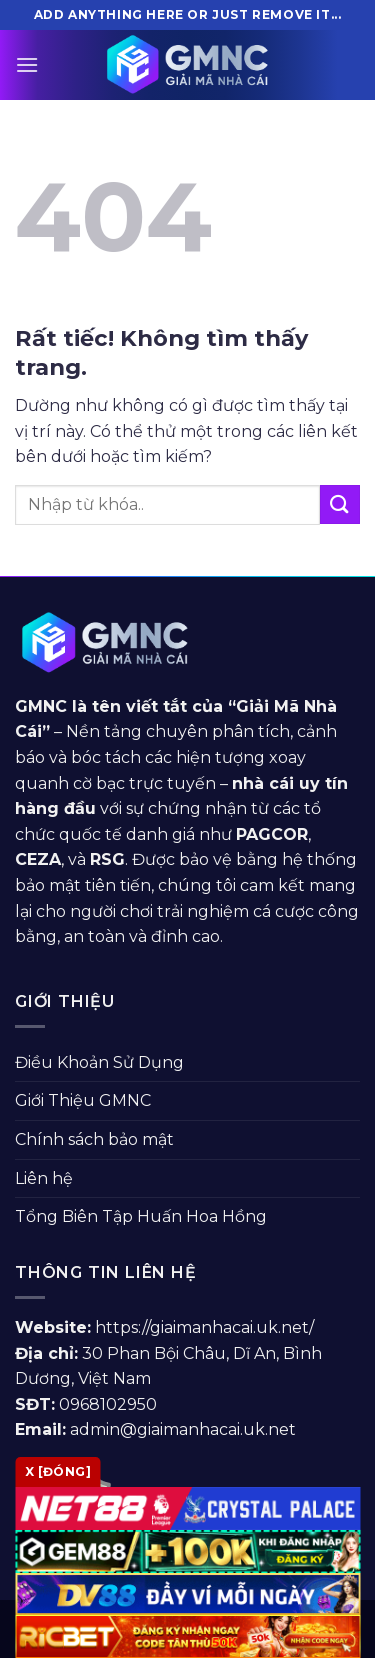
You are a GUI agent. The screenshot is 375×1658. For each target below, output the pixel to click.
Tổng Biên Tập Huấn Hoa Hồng (141, 1216)
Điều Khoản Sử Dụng (99, 1062)
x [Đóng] (58, 1471)
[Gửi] (340, 504)
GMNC (41, 706)
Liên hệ (44, 1178)
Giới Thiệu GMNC (83, 1100)
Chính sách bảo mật (94, 1139)
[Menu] (27, 64)
